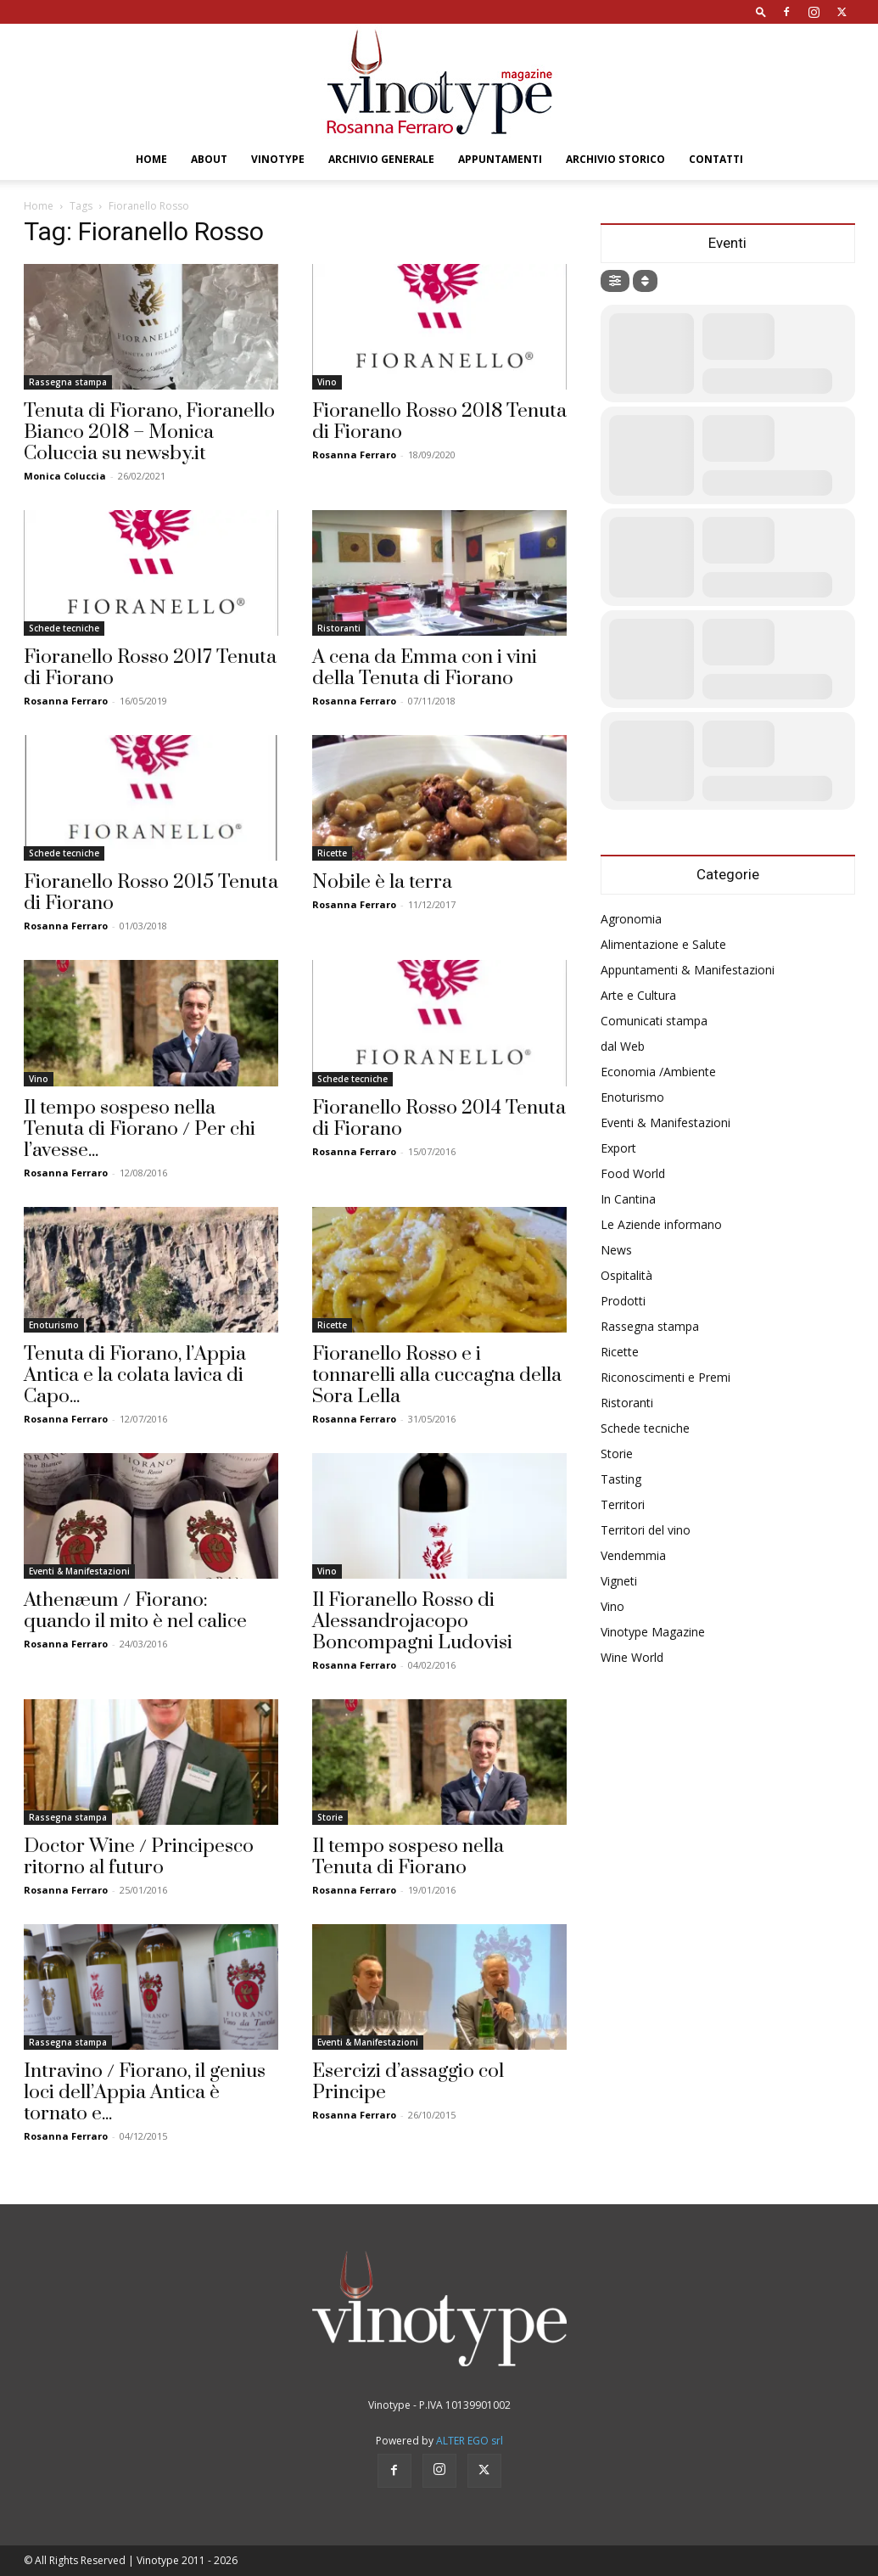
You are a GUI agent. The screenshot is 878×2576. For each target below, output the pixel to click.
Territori (623, 1504)
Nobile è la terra (382, 882)
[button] (761, 11)
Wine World (632, 1657)
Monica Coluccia (65, 475)
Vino (327, 382)
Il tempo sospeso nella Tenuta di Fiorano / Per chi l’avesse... (139, 1129)
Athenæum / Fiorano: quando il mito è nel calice (135, 1611)
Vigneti (619, 1581)
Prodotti (623, 1301)
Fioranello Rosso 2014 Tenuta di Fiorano (439, 1119)
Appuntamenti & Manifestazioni (688, 970)
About (209, 159)
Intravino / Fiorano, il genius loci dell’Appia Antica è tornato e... (145, 2092)
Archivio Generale (381, 159)
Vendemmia (633, 1555)
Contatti (716, 159)
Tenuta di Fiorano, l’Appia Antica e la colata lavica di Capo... (135, 1375)
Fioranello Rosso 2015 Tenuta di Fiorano (151, 893)
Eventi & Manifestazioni (79, 1571)
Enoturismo (54, 1325)
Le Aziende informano (661, 1224)
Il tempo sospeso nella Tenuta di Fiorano (408, 1857)
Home (151, 159)
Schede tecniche (64, 628)
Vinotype (278, 159)
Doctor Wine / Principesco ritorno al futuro (139, 1857)
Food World (633, 1173)
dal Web (623, 1046)
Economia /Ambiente (658, 1072)
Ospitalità (626, 1275)
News (616, 1250)
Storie (330, 1817)
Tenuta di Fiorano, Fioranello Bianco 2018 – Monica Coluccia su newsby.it (149, 432)
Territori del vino (646, 1530)
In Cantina (628, 1199)
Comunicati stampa (654, 1021)
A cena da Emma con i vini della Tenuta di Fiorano (424, 668)
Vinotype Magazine (653, 1632)
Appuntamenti (500, 159)
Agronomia (631, 919)
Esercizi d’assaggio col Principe (408, 2082)
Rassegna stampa (68, 382)
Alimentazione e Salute (663, 944)
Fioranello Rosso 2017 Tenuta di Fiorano (150, 668)
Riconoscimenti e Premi (665, 1377)
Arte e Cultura (638, 995)
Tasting (621, 1479)
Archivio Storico (615, 159)
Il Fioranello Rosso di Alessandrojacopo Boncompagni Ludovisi (412, 1621)
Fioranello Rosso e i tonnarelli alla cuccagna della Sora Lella (437, 1375)
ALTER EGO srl (469, 2440)
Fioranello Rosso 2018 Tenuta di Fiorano (439, 422)
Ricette (332, 853)
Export (618, 1148)
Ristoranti (339, 628)
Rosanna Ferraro (354, 454)
